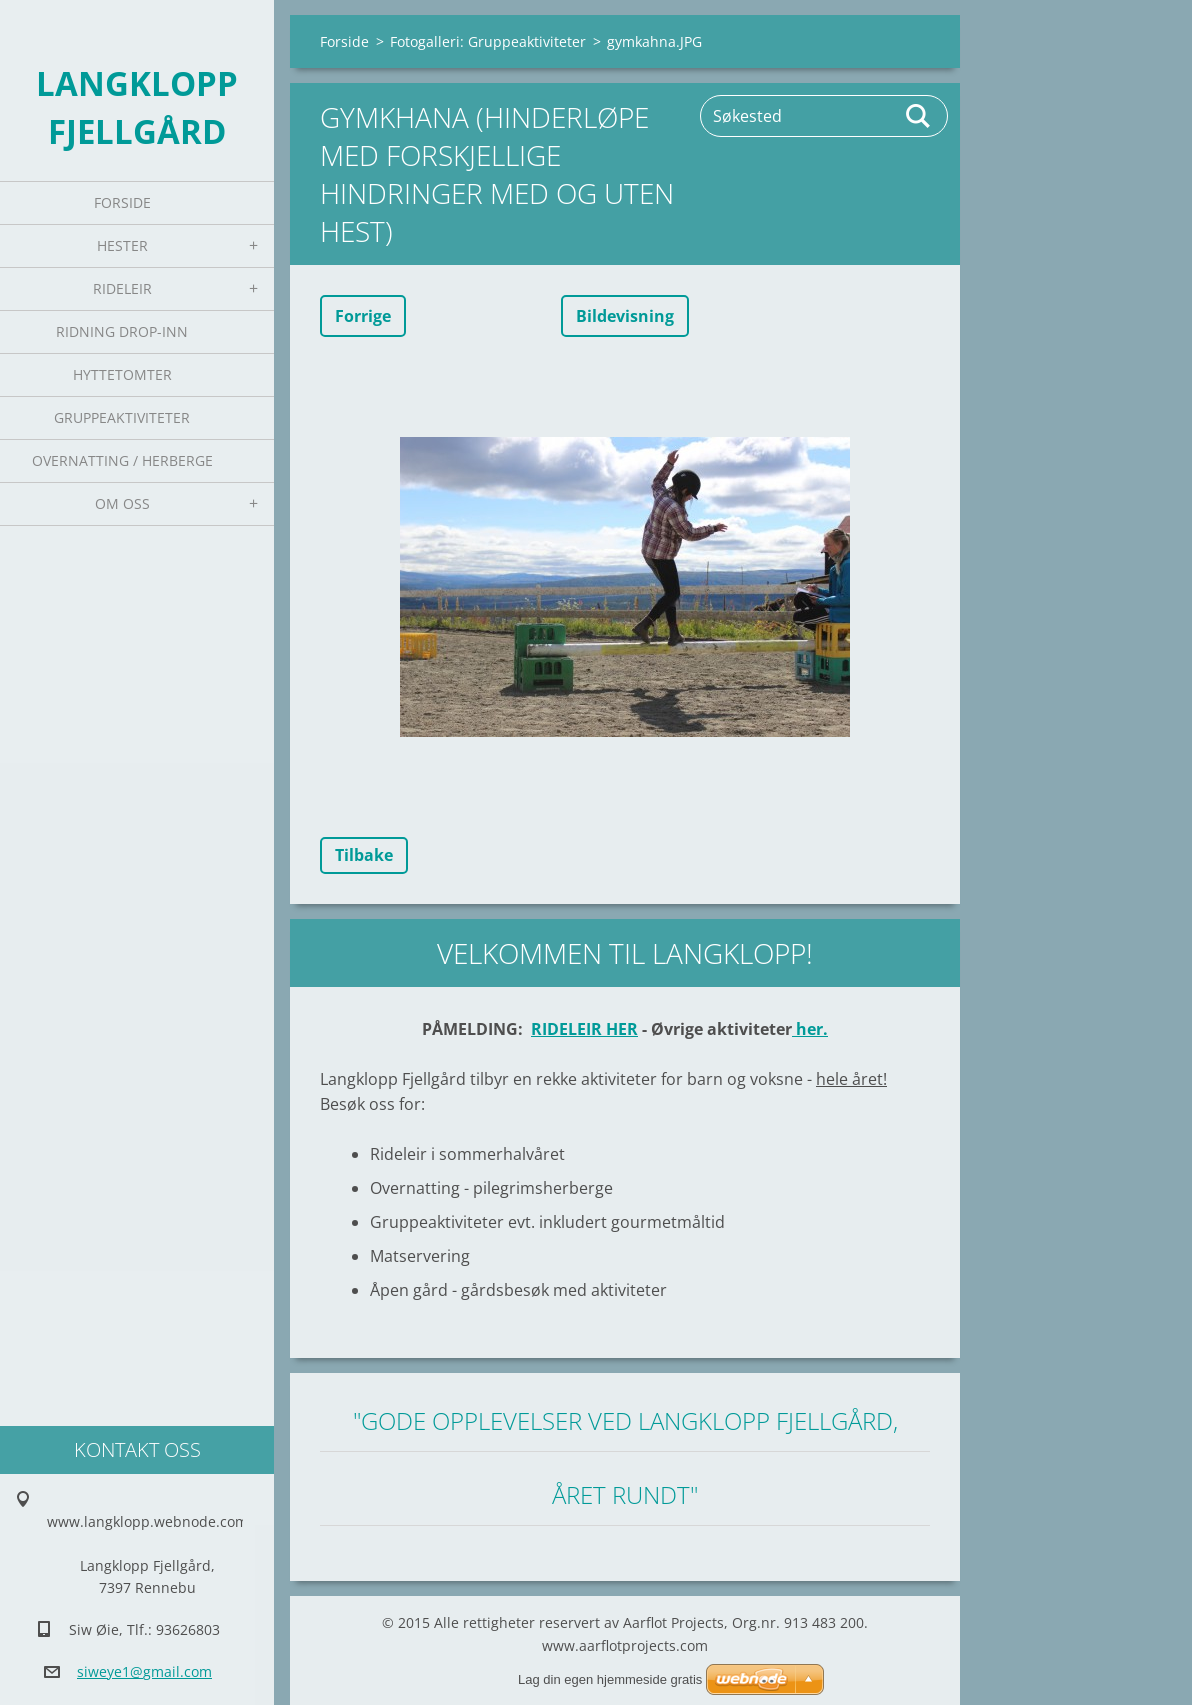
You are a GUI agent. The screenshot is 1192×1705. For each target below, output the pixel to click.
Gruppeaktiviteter (122, 417)
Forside (122, 202)
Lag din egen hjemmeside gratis (610, 1679)
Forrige (363, 316)
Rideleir (122, 288)
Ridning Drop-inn (122, 331)
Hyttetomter (122, 374)
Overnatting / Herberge (122, 460)
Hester (122, 245)
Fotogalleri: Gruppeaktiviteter (488, 41)
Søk (919, 116)
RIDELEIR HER (584, 1029)
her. (810, 1029)
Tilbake (364, 855)
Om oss (122, 503)
